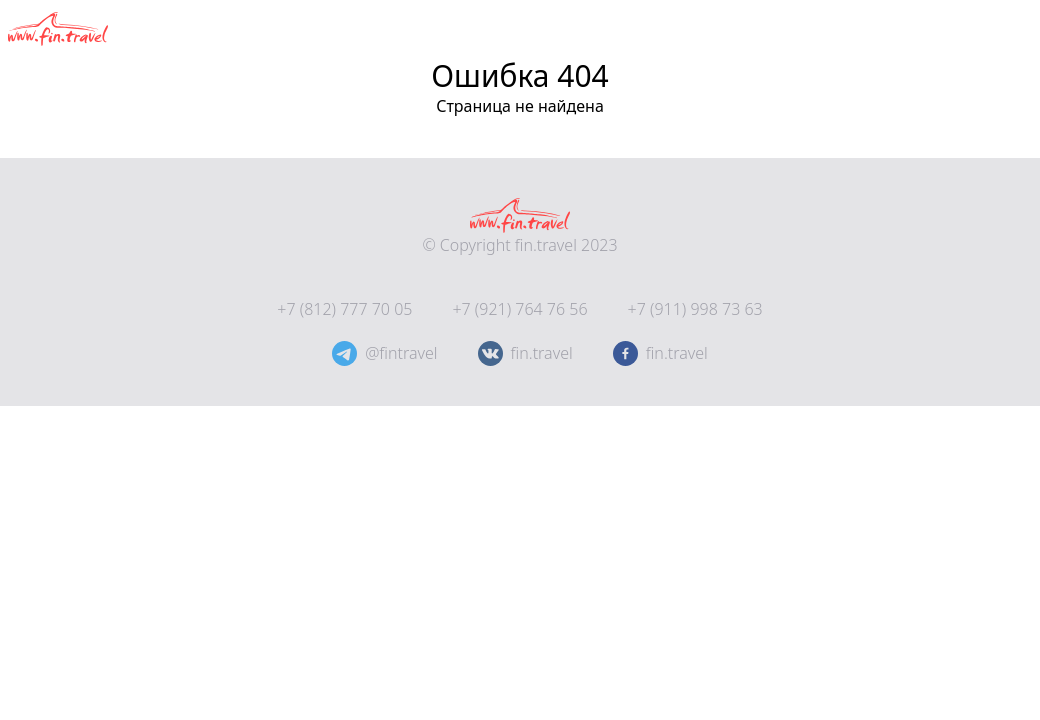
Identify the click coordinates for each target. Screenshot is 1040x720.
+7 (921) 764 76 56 (519, 309)
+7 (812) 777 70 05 (344, 309)
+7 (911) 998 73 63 (695, 309)
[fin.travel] (625, 353)
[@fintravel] (344, 353)
